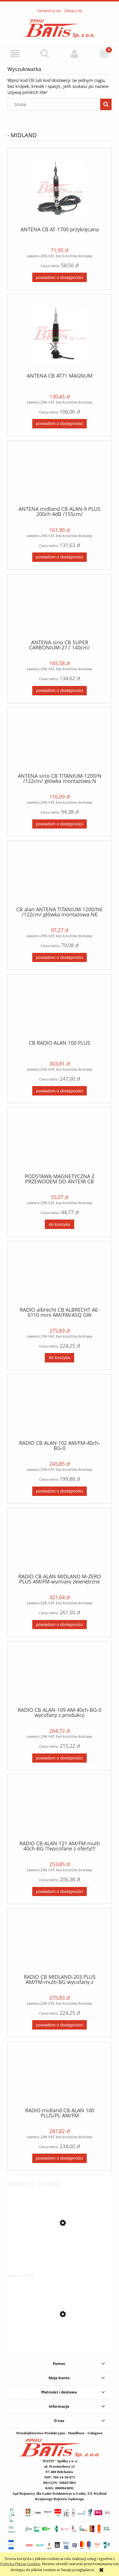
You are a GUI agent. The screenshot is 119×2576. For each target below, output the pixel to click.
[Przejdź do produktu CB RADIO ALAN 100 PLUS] (59, 1009)
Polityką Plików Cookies (20, 2563)
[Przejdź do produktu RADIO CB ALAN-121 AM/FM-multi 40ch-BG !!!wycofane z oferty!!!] (59, 1809)
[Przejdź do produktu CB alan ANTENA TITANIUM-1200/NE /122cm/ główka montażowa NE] (59, 875)
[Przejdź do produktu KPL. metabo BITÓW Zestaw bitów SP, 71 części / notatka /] (59, 2248)
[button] (15, 53)
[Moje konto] (74, 53)
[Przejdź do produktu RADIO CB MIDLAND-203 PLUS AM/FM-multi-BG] (59, 1943)
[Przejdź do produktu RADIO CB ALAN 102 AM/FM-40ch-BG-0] (59, 1409)
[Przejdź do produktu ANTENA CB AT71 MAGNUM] (59, 335)
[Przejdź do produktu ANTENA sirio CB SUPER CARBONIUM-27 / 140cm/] (59, 609)
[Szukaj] (44, 53)
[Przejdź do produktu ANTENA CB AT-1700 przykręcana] (59, 189)
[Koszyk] (104, 53)
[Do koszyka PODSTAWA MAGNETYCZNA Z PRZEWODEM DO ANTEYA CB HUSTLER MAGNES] (59, 1224)
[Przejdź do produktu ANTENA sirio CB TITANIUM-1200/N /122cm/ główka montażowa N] (59, 742)
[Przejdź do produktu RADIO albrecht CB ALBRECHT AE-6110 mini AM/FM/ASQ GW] (59, 1276)
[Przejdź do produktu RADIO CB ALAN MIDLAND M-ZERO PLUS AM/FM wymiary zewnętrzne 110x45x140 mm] (59, 1542)
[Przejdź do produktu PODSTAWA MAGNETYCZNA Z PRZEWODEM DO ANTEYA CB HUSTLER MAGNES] (59, 1142)
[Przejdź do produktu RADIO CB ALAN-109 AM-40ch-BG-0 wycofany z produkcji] (59, 1676)
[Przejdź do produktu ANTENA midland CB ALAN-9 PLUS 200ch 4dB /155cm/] (59, 475)
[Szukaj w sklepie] (55, 104)
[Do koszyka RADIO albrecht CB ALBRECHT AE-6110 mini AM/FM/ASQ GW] (59, 1357)
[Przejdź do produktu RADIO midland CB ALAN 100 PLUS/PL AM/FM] (59, 2076)
